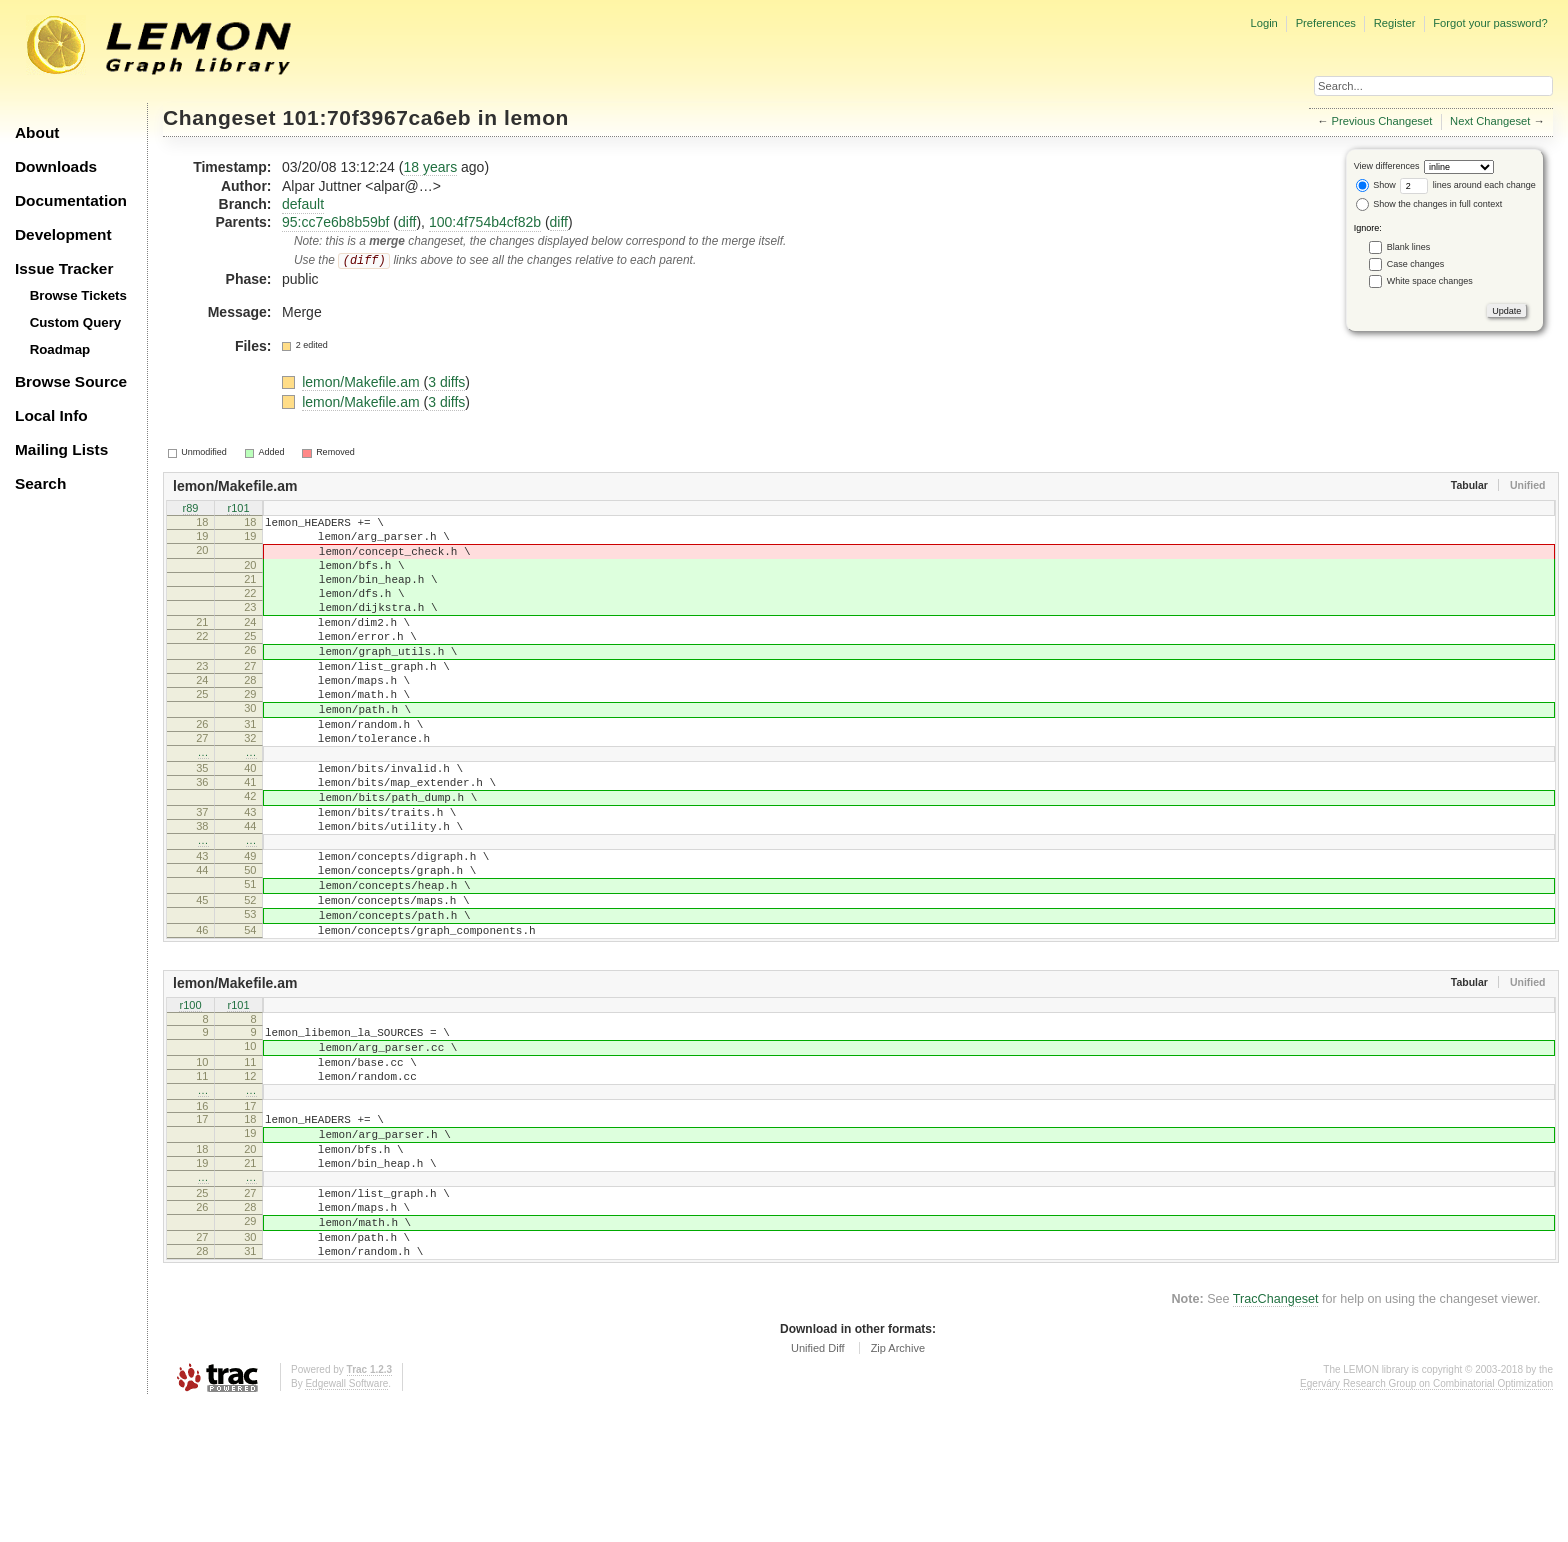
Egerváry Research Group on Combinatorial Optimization (1426, 1521)
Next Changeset (1490, 121)
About (37, 132)
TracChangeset (1276, 1437)
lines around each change (1468, 185)
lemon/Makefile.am (362, 382)
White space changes (1430, 281)
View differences (1387, 166)
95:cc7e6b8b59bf (335, 222)
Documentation (71, 200)
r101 (238, 509)
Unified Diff (818, 1486)
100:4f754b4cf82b (485, 222)
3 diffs (446, 382)
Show (1376, 185)
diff (407, 222)
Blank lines (1409, 247)
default (303, 204)
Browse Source (71, 381)
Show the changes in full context (1429, 204)
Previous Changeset (1382, 121)
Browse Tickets (78, 295)
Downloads (56, 166)
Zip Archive (898, 1486)
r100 (190, 1097)
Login (1263, 23)
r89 (191, 509)
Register (1395, 23)
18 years (430, 167)
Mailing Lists (61, 449)
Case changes (1416, 264)
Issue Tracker (64, 268)
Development (63, 234)
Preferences (1326, 23)
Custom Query (76, 322)
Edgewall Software (346, 1521)
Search (40, 483)
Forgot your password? (1490, 23)
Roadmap (60, 349)
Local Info (51, 415)
